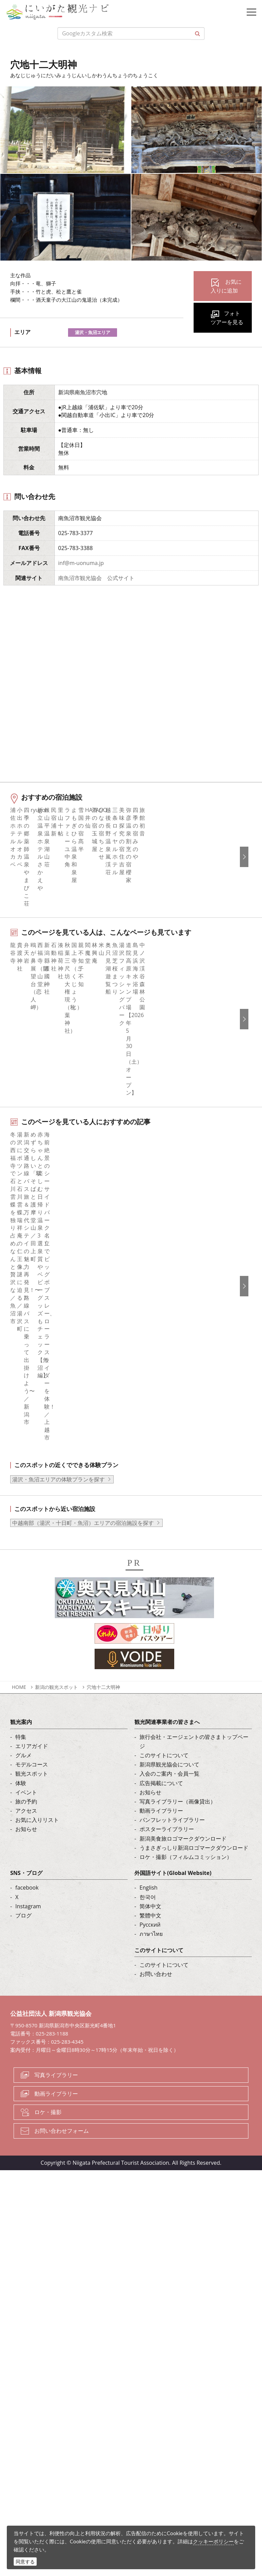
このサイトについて (164, 1720)
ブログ (23, 1880)
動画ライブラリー (161, 1775)
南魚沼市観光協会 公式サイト (96, 578)
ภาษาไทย (151, 1899)
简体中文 (150, 1871)
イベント (26, 1757)
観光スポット (31, 1739)
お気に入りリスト (37, 1785)
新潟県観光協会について (169, 1729)
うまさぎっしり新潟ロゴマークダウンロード (194, 1812)
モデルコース (31, 1729)
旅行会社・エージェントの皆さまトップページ (194, 1706)
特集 (20, 1702)
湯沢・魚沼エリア (92, 332)
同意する (25, 2561)
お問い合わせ (156, 1939)
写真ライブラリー (56, 2040)
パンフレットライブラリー (172, 1785)
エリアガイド (31, 1711)
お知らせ (26, 1794)
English (149, 1853)
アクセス (26, 1775)
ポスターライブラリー (167, 1794)
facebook (26, 1853)
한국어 (148, 1862)
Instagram (28, 1871)
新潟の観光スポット (56, 1652)
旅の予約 (26, 1766)
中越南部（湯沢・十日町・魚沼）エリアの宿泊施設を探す (83, 1488)
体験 (20, 1748)
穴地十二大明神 (103, 1652)
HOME (19, 1652)
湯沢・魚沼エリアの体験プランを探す (58, 1444)
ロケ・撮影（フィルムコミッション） (186, 1822)
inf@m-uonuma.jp (81, 563)
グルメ (23, 1720)
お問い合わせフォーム (61, 2096)
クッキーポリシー (213, 2541)
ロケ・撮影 (48, 2077)
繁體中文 (150, 1880)
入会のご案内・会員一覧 (169, 1739)
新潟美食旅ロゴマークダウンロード (183, 1803)
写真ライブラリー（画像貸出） (178, 1766)
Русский (150, 1890)
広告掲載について (161, 1748)
